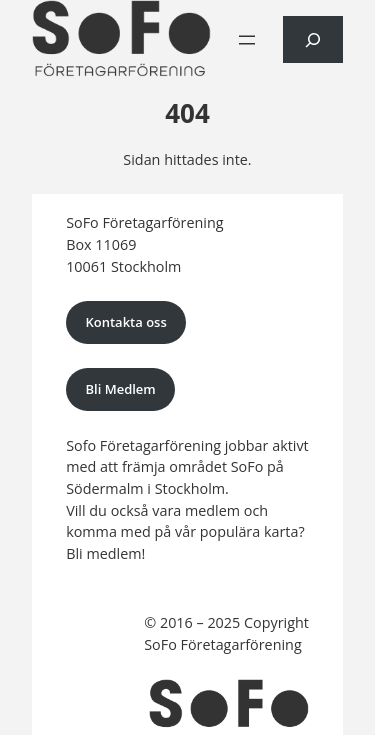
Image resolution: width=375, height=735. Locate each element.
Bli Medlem (120, 389)
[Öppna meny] (247, 40)
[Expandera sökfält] (313, 39)
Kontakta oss (125, 322)
